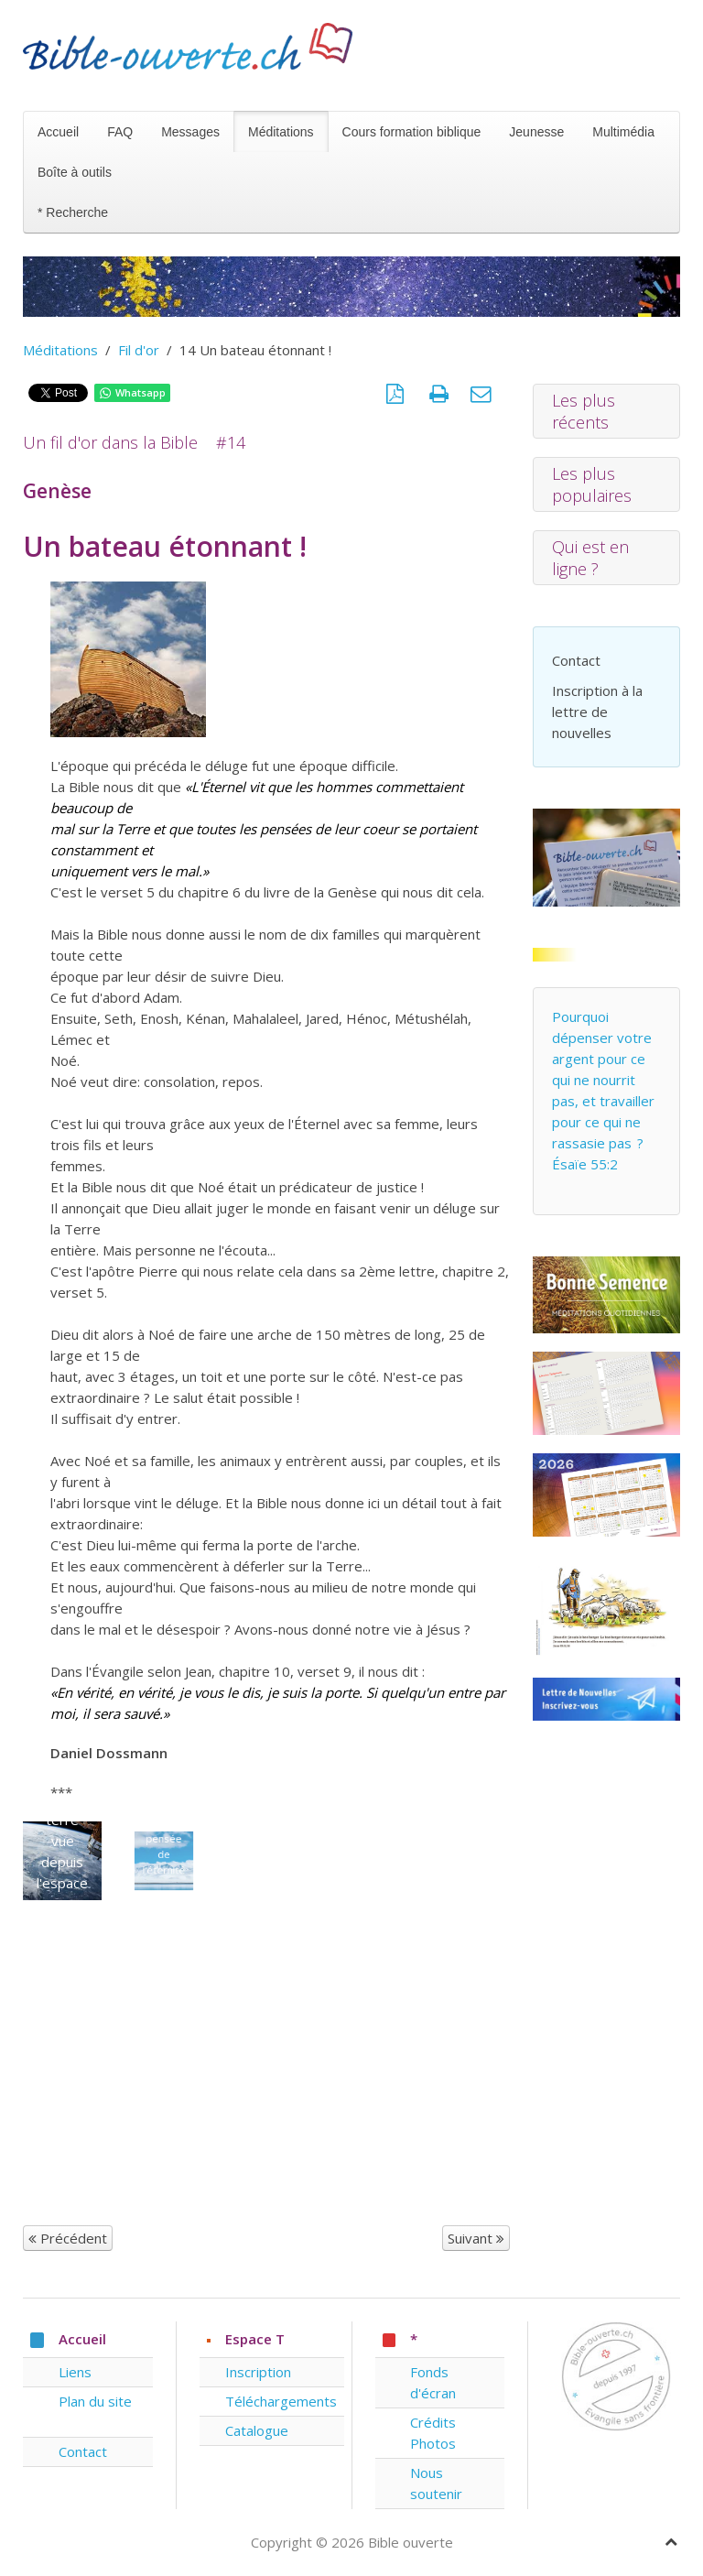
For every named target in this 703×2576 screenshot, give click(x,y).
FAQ (120, 132)
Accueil (58, 132)
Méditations (281, 132)
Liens (75, 2372)
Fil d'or (138, 350)
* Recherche (73, 212)
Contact (576, 660)
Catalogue (256, 2430)
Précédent (67, 2238)
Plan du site (95, 2401)
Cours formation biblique (411, 132)
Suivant (476, 2238)
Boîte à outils (75, 172)
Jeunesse (536, 132)
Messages (190, 132)
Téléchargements (281, 2401)
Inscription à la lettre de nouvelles (597, 711)
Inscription (258, 2372)
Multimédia (623, 132)
